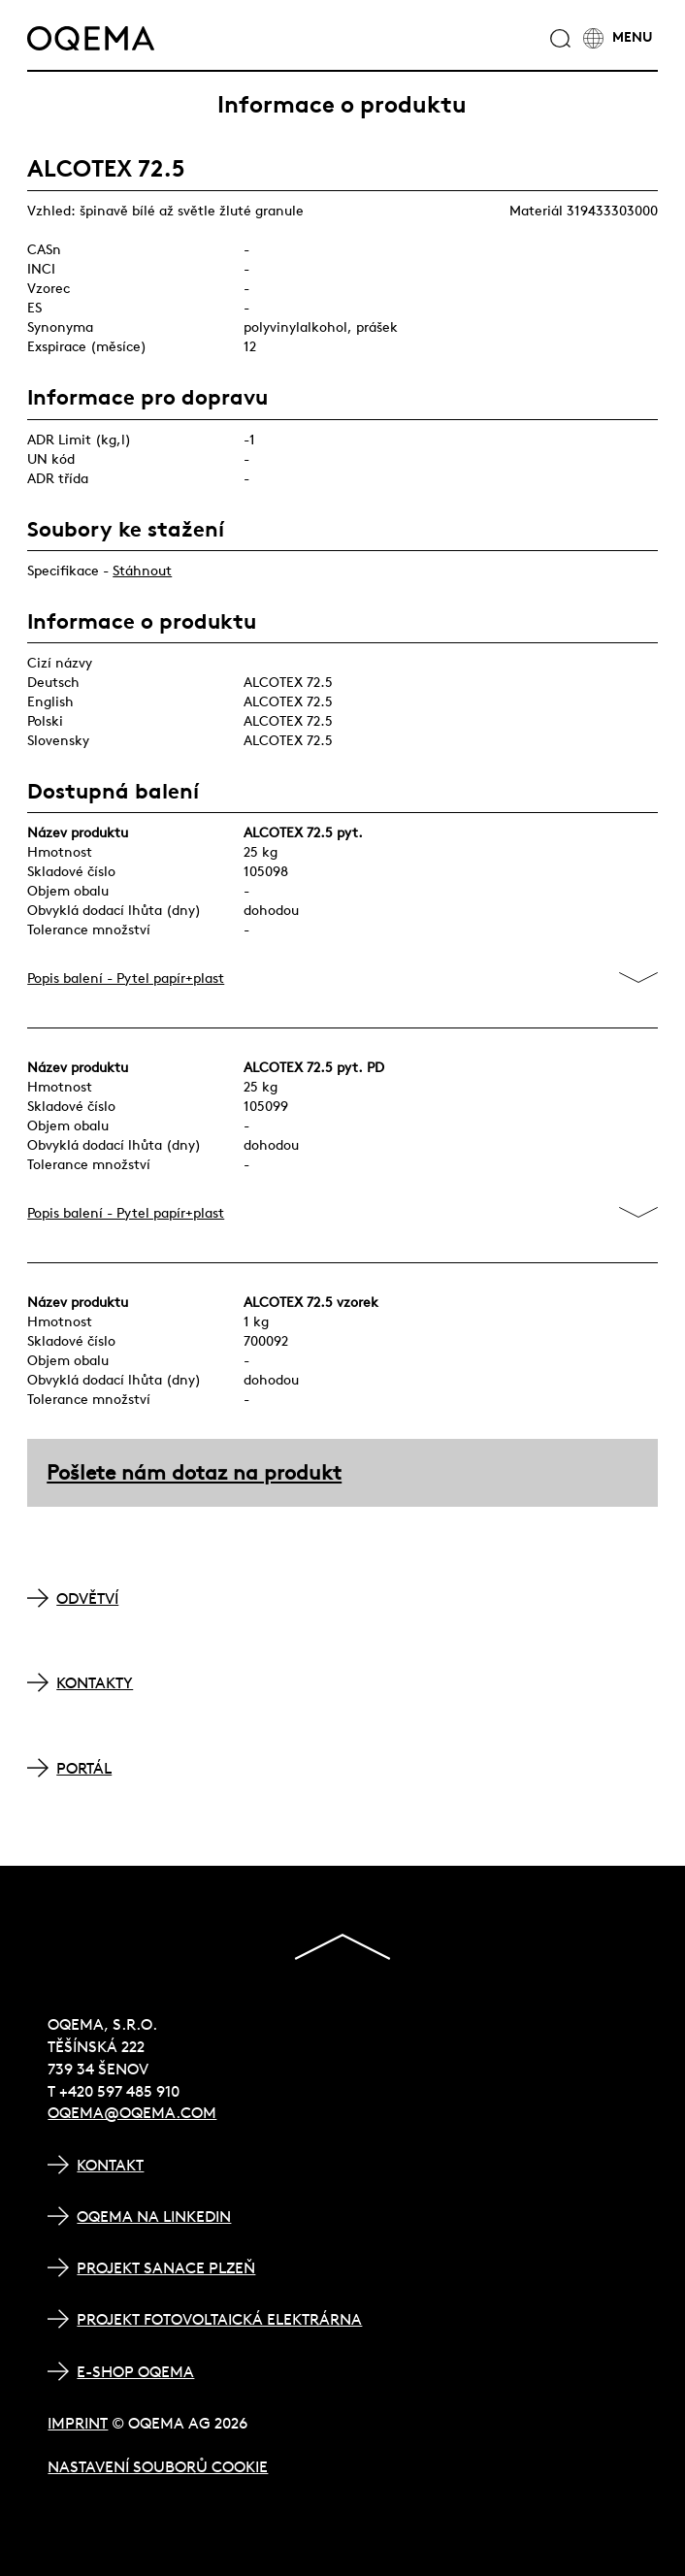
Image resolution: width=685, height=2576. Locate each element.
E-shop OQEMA (135, 2371)
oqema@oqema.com (132, 2112)
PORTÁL (84, 1767)
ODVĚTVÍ (87, 1598)
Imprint (78, 2422)
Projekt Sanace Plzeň (166, 2267)
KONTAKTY (94, 1682)
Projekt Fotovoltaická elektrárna (219, 2319)
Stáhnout (142, 570)
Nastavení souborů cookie (158, 2466)
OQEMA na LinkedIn (154, 2216)
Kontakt (110, 2164)
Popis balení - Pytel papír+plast (125, 978)
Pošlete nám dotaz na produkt (194, 1472)
